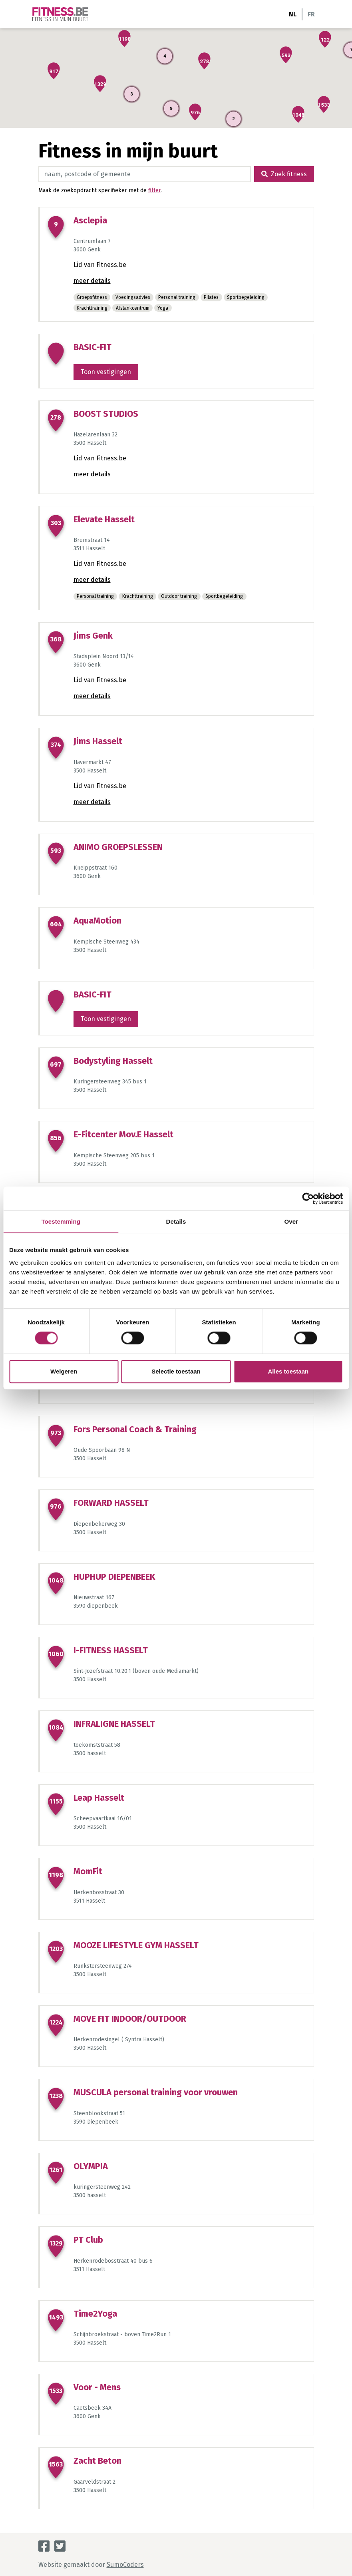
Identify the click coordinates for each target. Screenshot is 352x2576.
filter (154, 190)
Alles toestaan (288, 1371)
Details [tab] (176, 1221)
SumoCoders (125, 2564)
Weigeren (63, 1371)
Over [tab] (291, 1221)
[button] (325, 39)
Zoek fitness (284, 174)
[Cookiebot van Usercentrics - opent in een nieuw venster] (308, 1198)
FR (311, 14)
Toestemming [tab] (60, 1221)
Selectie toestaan (176, 1371)
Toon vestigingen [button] (106, 372)
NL (292, 14)
